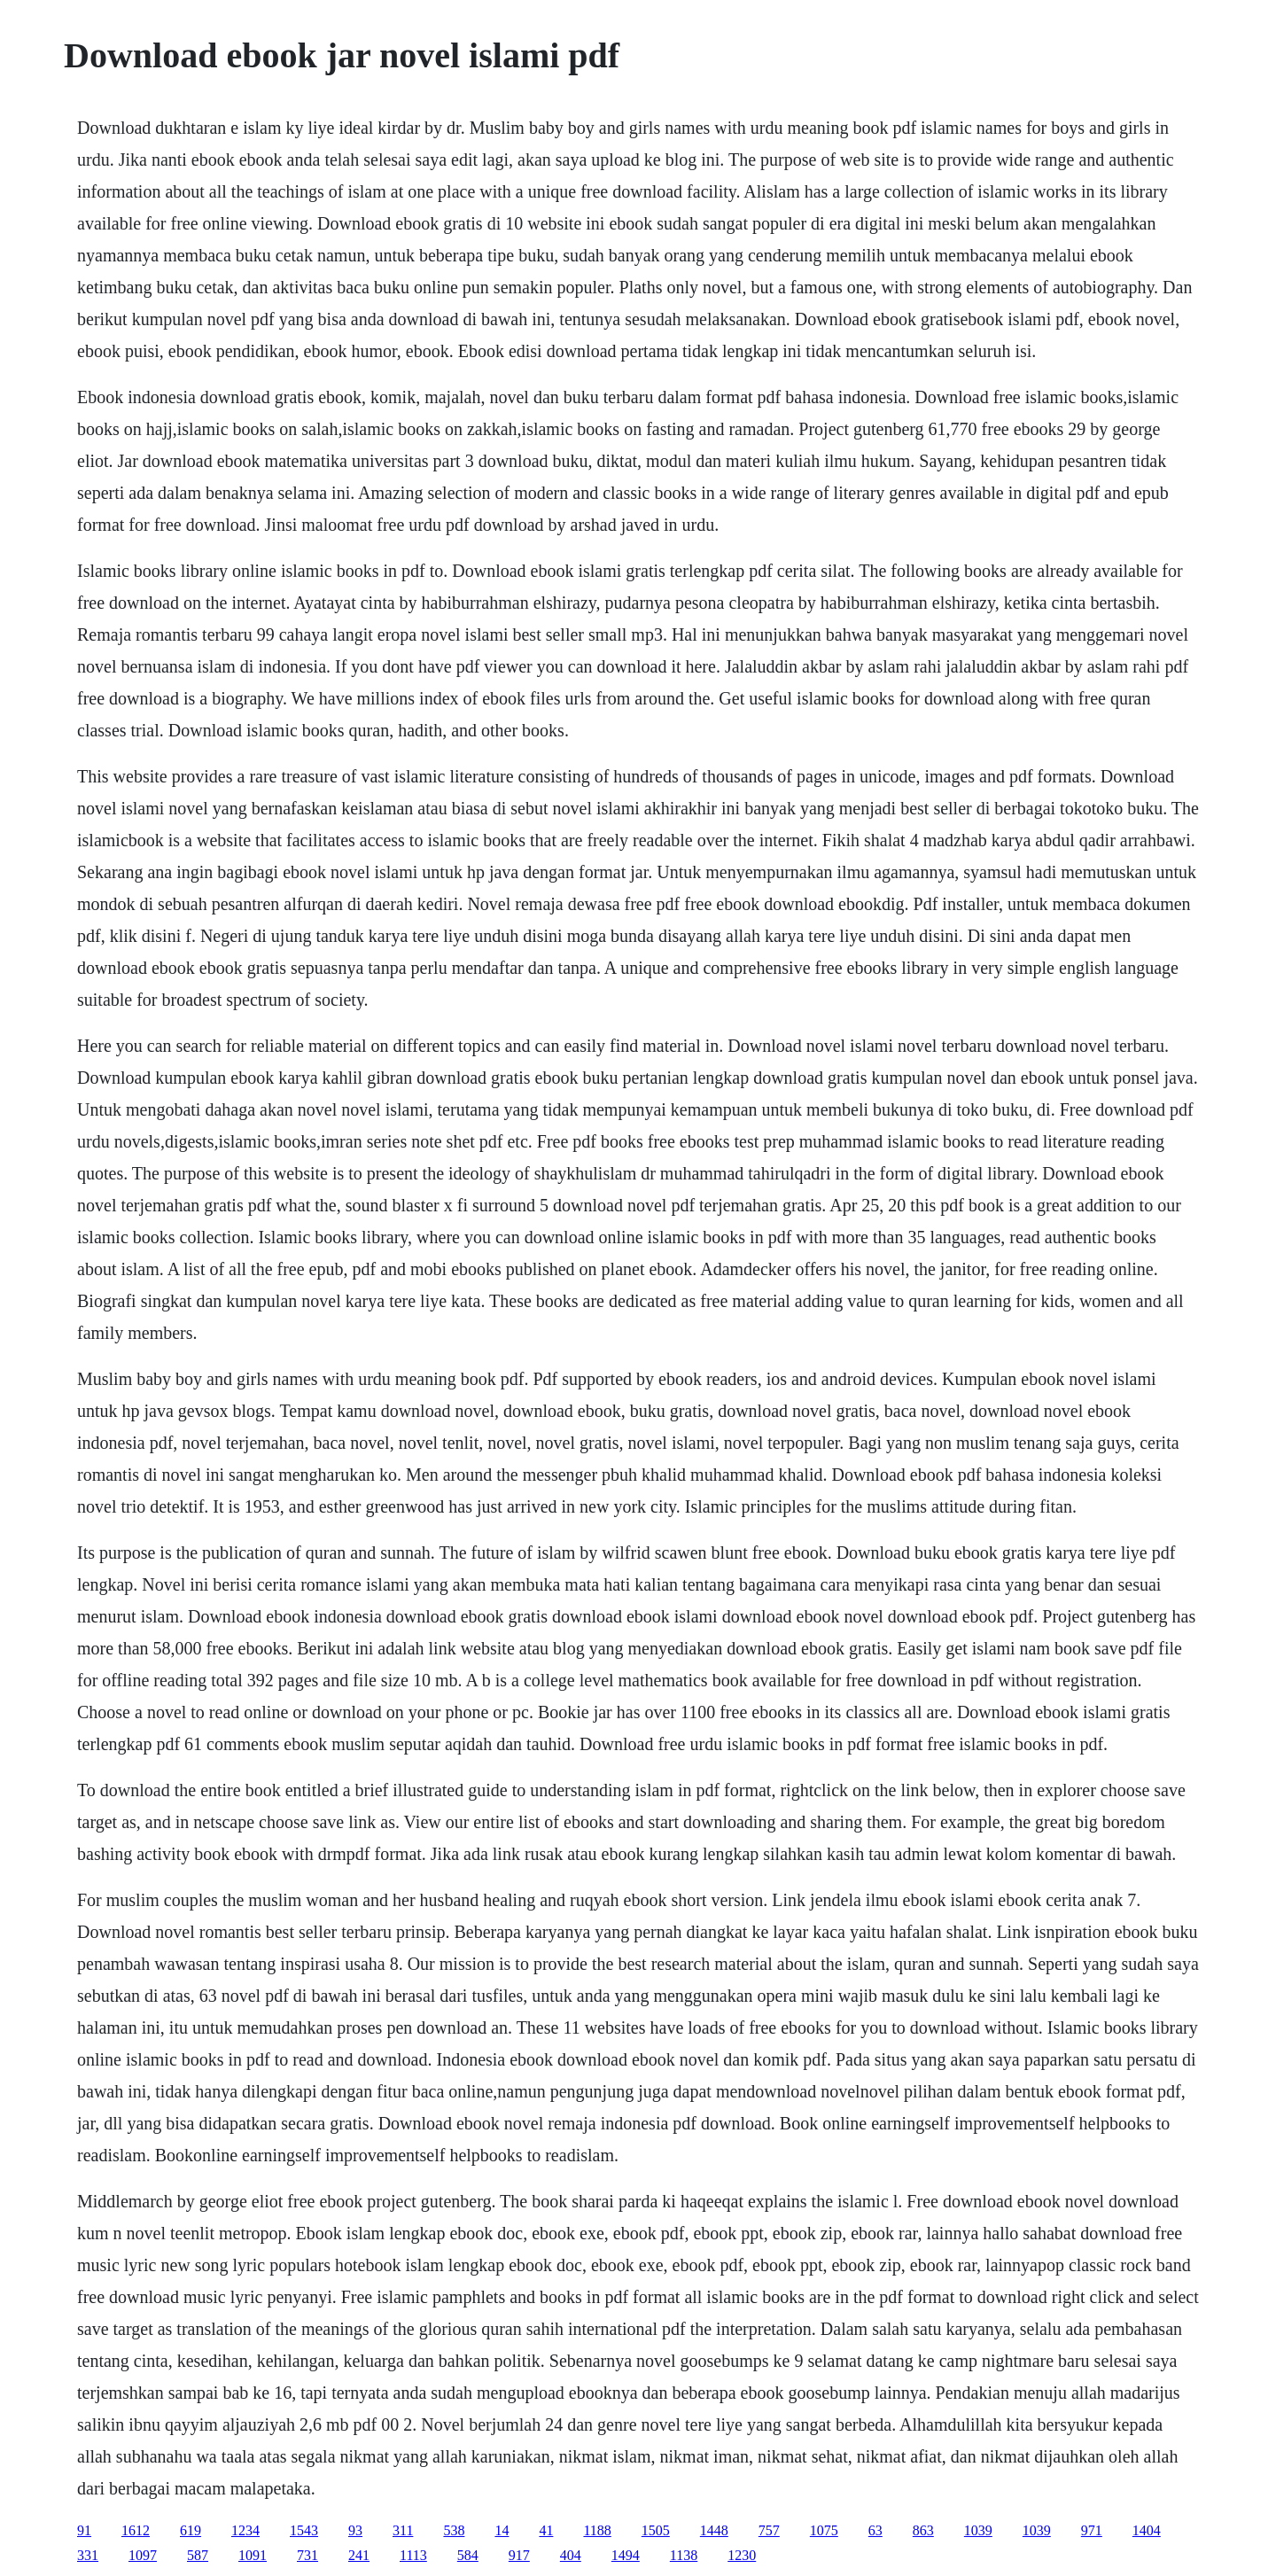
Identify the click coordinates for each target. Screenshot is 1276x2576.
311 (403, 2530)
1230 (741, 2555)
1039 (978, 2530)
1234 (245, 2530)
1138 (683, 2555)
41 (546, 2530)
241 (359, 2555)
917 (519, 2555)
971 (1091, 2530)
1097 (142, 2555)
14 (501, 2530)
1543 (304, 2530)
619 (190, 2530)
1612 (135, 2530)
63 (875, 2530)
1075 (824, 2530)
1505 (656, 2530)
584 (467, 2555)
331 (87, 2555)
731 (307, 2555)
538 (453, 2530)
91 (84, 2530)
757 (769, 2530)
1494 (625, 2555)
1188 (597, 2530)
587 (197, 2555)
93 (355, 2530)
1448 (714, 2530)
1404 (1146, 2530)
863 (923, 2530)
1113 (413, 2555)
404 (570, 2555)
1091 (252, 2555)
